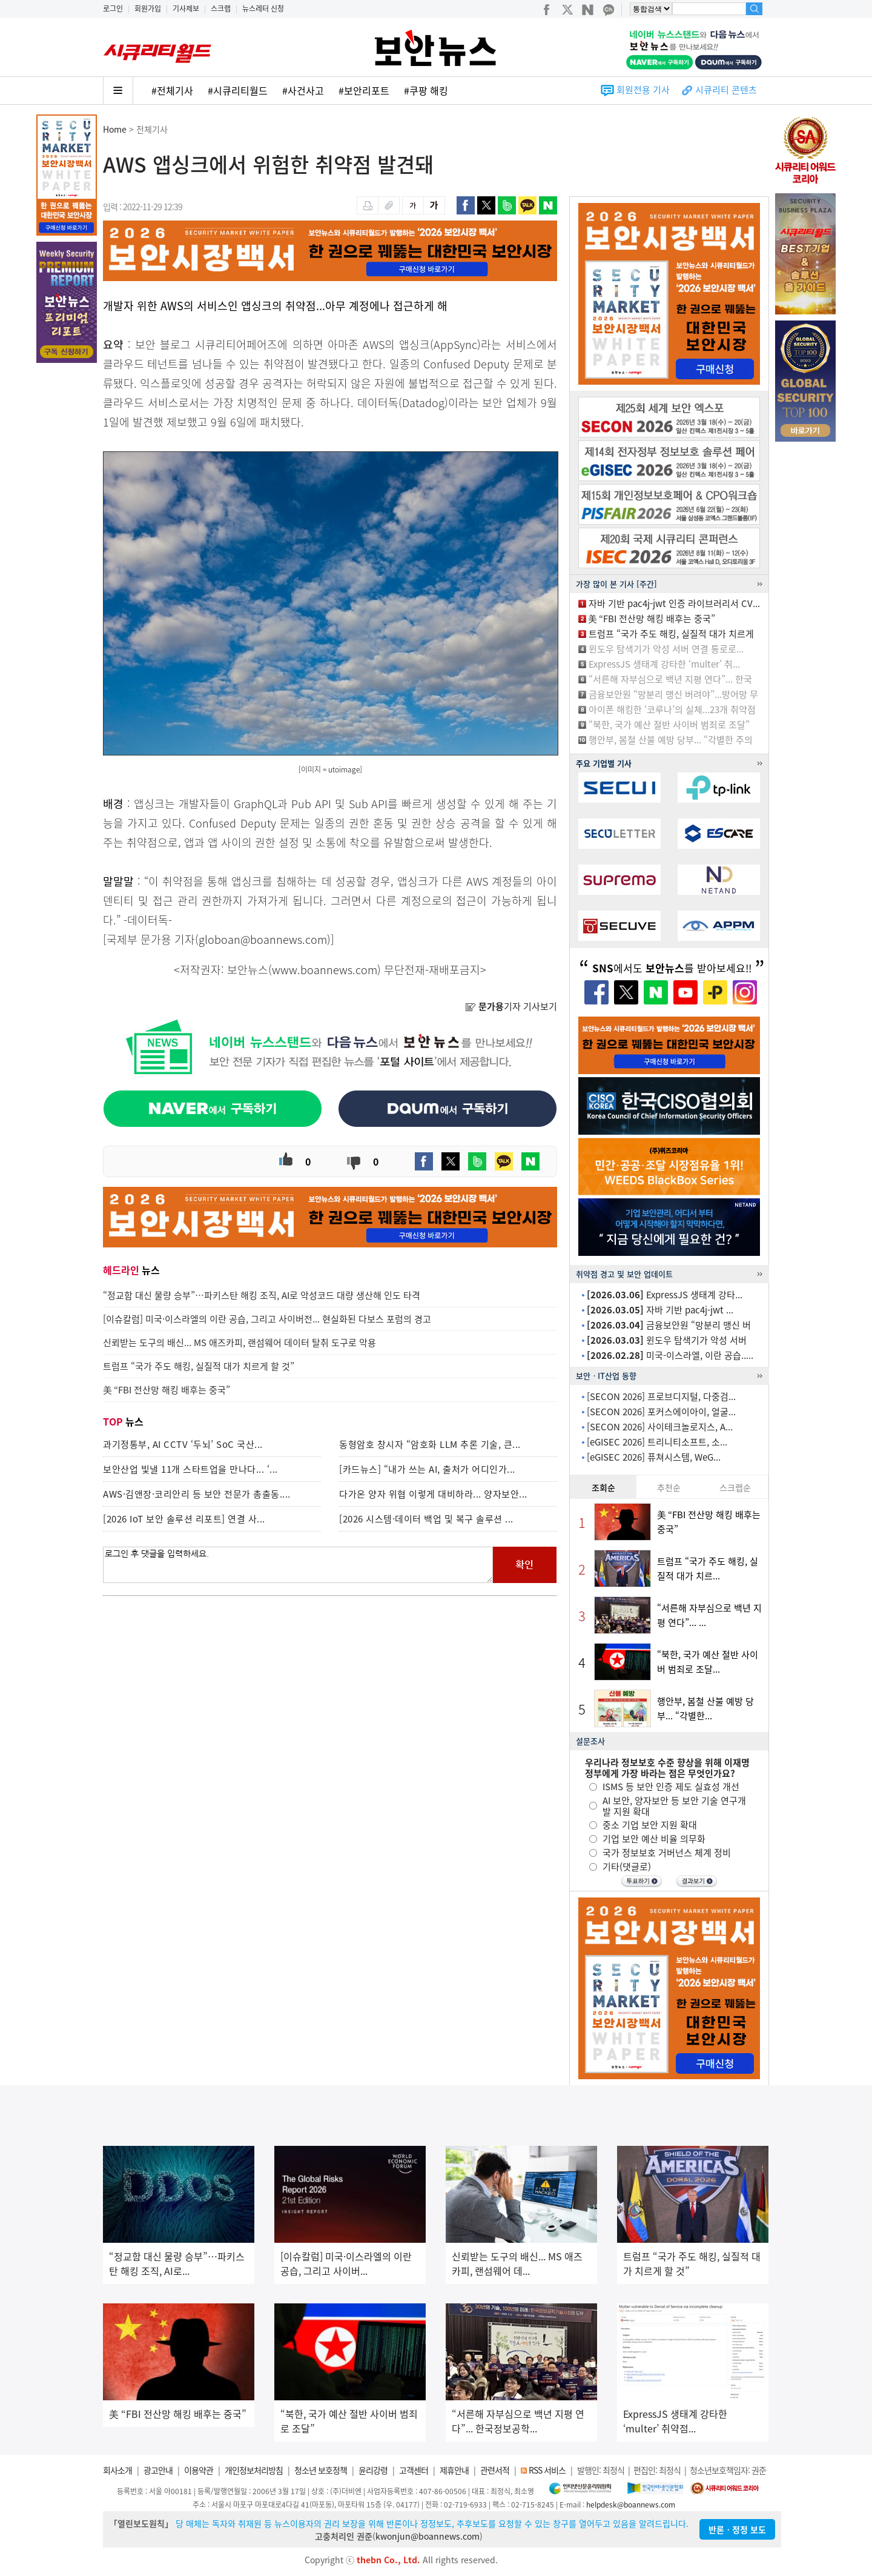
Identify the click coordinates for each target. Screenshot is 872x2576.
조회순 (603, 1487)
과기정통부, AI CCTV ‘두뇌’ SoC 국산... (183, 1444)
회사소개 (117, 2470)
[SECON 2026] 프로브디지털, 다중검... (661, 1396)
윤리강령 (373, 2470)
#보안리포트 (364, 90)
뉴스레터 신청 (263, 8)
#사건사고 (303, 90)
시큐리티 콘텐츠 (726, 89)
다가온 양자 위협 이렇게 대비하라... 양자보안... (433, 1494)
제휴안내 (454, 2470)
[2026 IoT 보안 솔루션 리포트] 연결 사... (184, 1518)
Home (115, 129)
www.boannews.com (324, 969)
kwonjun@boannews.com (427, 2536)
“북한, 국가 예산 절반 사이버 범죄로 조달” (669, 724)
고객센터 (413, 2470)
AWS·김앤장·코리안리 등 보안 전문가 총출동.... (197, 1494)
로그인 (113, 8)
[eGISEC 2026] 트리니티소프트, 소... (657, 1442)
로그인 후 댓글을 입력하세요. (298, 1565)
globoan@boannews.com (263, 939)
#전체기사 (172, 90)
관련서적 (494, 2470)
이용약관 (198, 2470)
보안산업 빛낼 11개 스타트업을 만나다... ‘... (190, 1469)
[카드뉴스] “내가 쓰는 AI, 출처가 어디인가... (427, 1469)
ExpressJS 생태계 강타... (664, 1294)
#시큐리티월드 (238, 90)
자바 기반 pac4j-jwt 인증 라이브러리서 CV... (674, 603)
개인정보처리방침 (254, 2470)
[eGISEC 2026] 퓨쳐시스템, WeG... (654, 1457)
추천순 (669, 1487)
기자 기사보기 (511, 1006)
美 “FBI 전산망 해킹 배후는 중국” (651, 618)
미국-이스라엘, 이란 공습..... (670, 1355)
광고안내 (158, 2470)
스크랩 (221, 8)
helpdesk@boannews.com (630, 2504)
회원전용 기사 (643, 89)
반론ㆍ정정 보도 (737, 2529)
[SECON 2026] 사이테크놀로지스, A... (660, 1426)
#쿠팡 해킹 (426, 90)
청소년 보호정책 (320, 2470)
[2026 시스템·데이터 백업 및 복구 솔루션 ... (426, 1518)
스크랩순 (735, 1487)
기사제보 (186, 8)
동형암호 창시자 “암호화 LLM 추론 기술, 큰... (430, 1444)
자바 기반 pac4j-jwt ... (660, 1309)
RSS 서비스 (547, 2470)
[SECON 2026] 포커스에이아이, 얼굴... (661, 1411)
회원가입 (147, 8)
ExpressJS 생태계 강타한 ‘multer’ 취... (664, 664)
